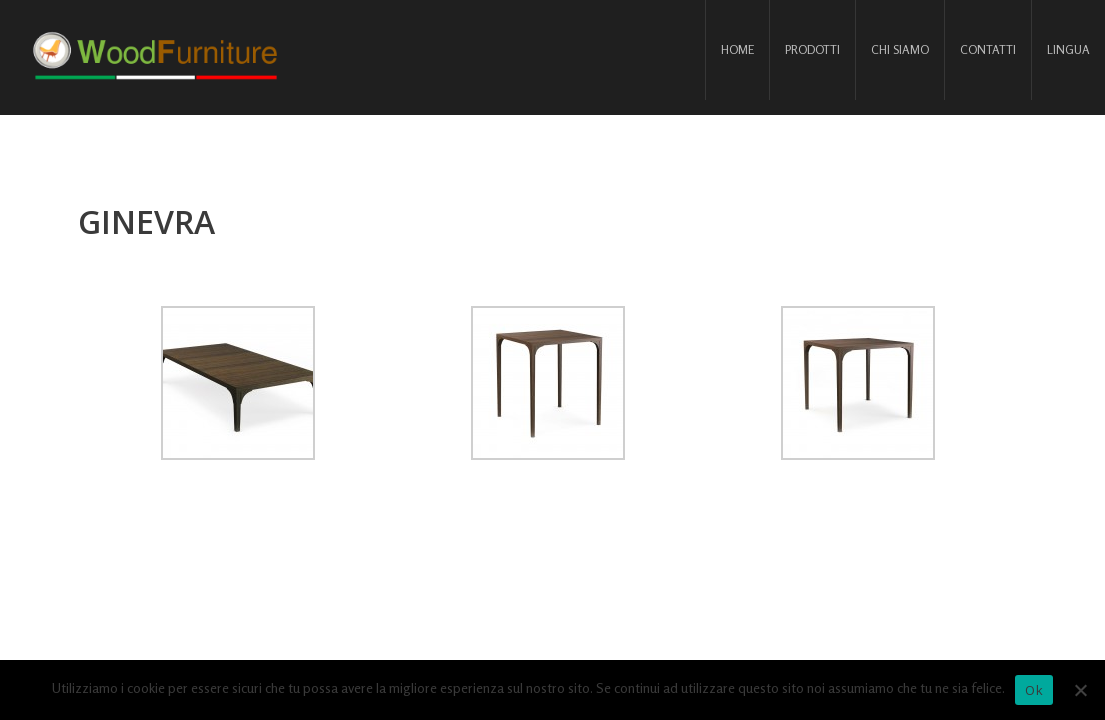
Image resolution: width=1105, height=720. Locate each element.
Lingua (1068, 49)
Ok (1034, 690)
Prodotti (812, 49)
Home (737, 49)
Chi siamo (900, 49)
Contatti (988, 49)
